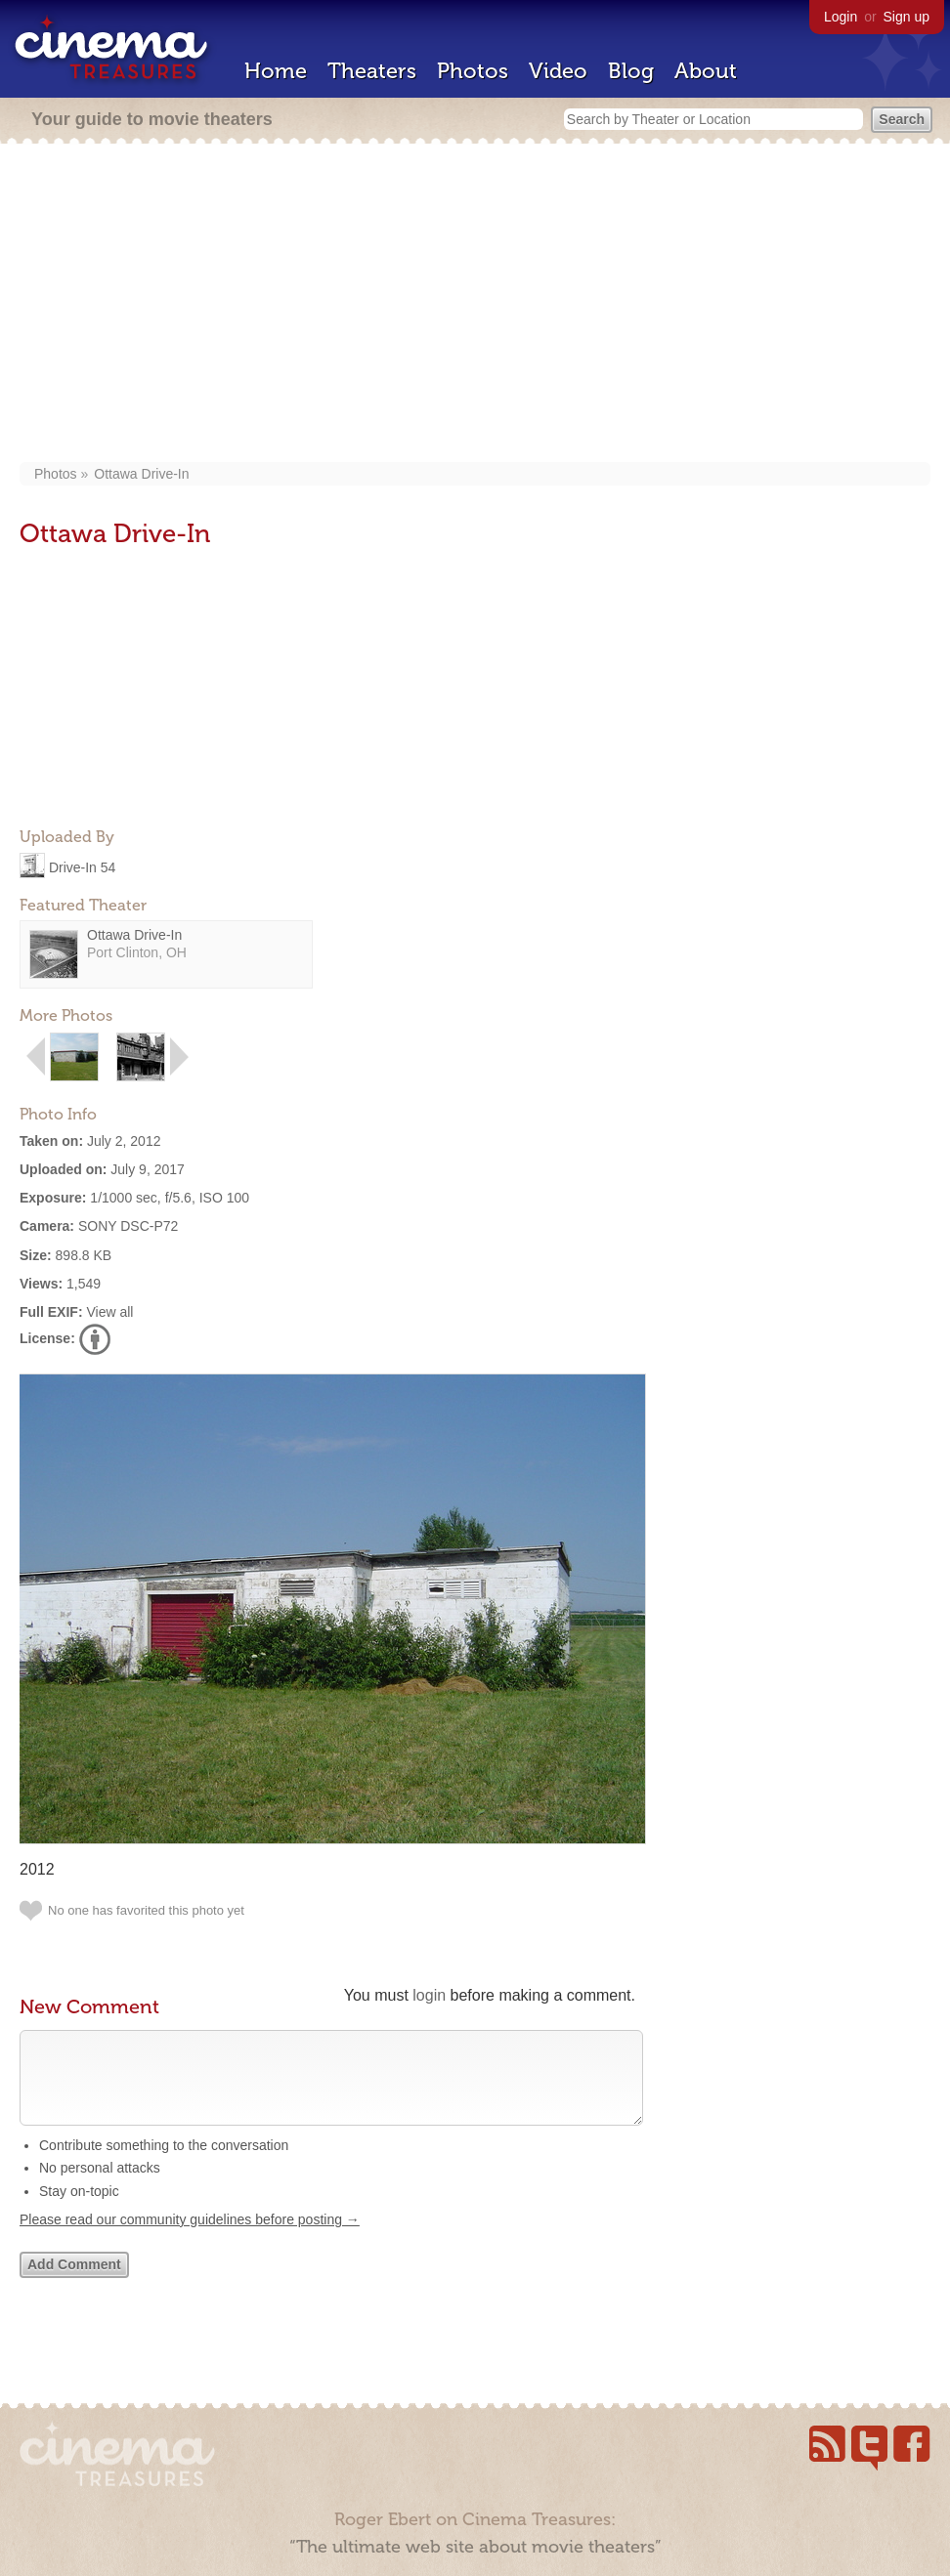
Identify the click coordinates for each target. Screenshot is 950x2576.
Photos (472, 71)
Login (840, 16)
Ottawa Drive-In (141, 474)
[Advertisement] (475, 305)
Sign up (906, 16)
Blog (631, 71)
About (705, 71)
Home (275, 71)
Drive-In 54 (82, 866)
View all (109, 1312)
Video (558, 71)
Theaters (371, 71)
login (429, 1995)
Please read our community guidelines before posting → (190, 2239)
